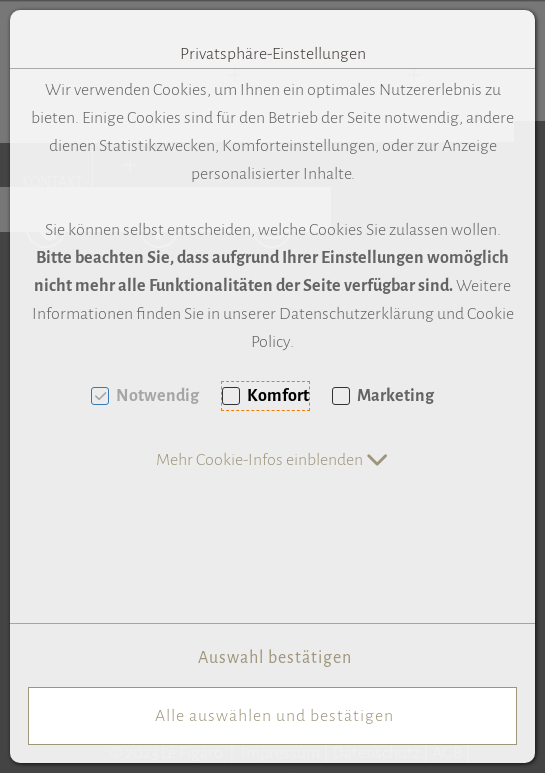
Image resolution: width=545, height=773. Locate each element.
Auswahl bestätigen (275, 658)
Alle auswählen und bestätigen (274, 716)
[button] (272, 460)
